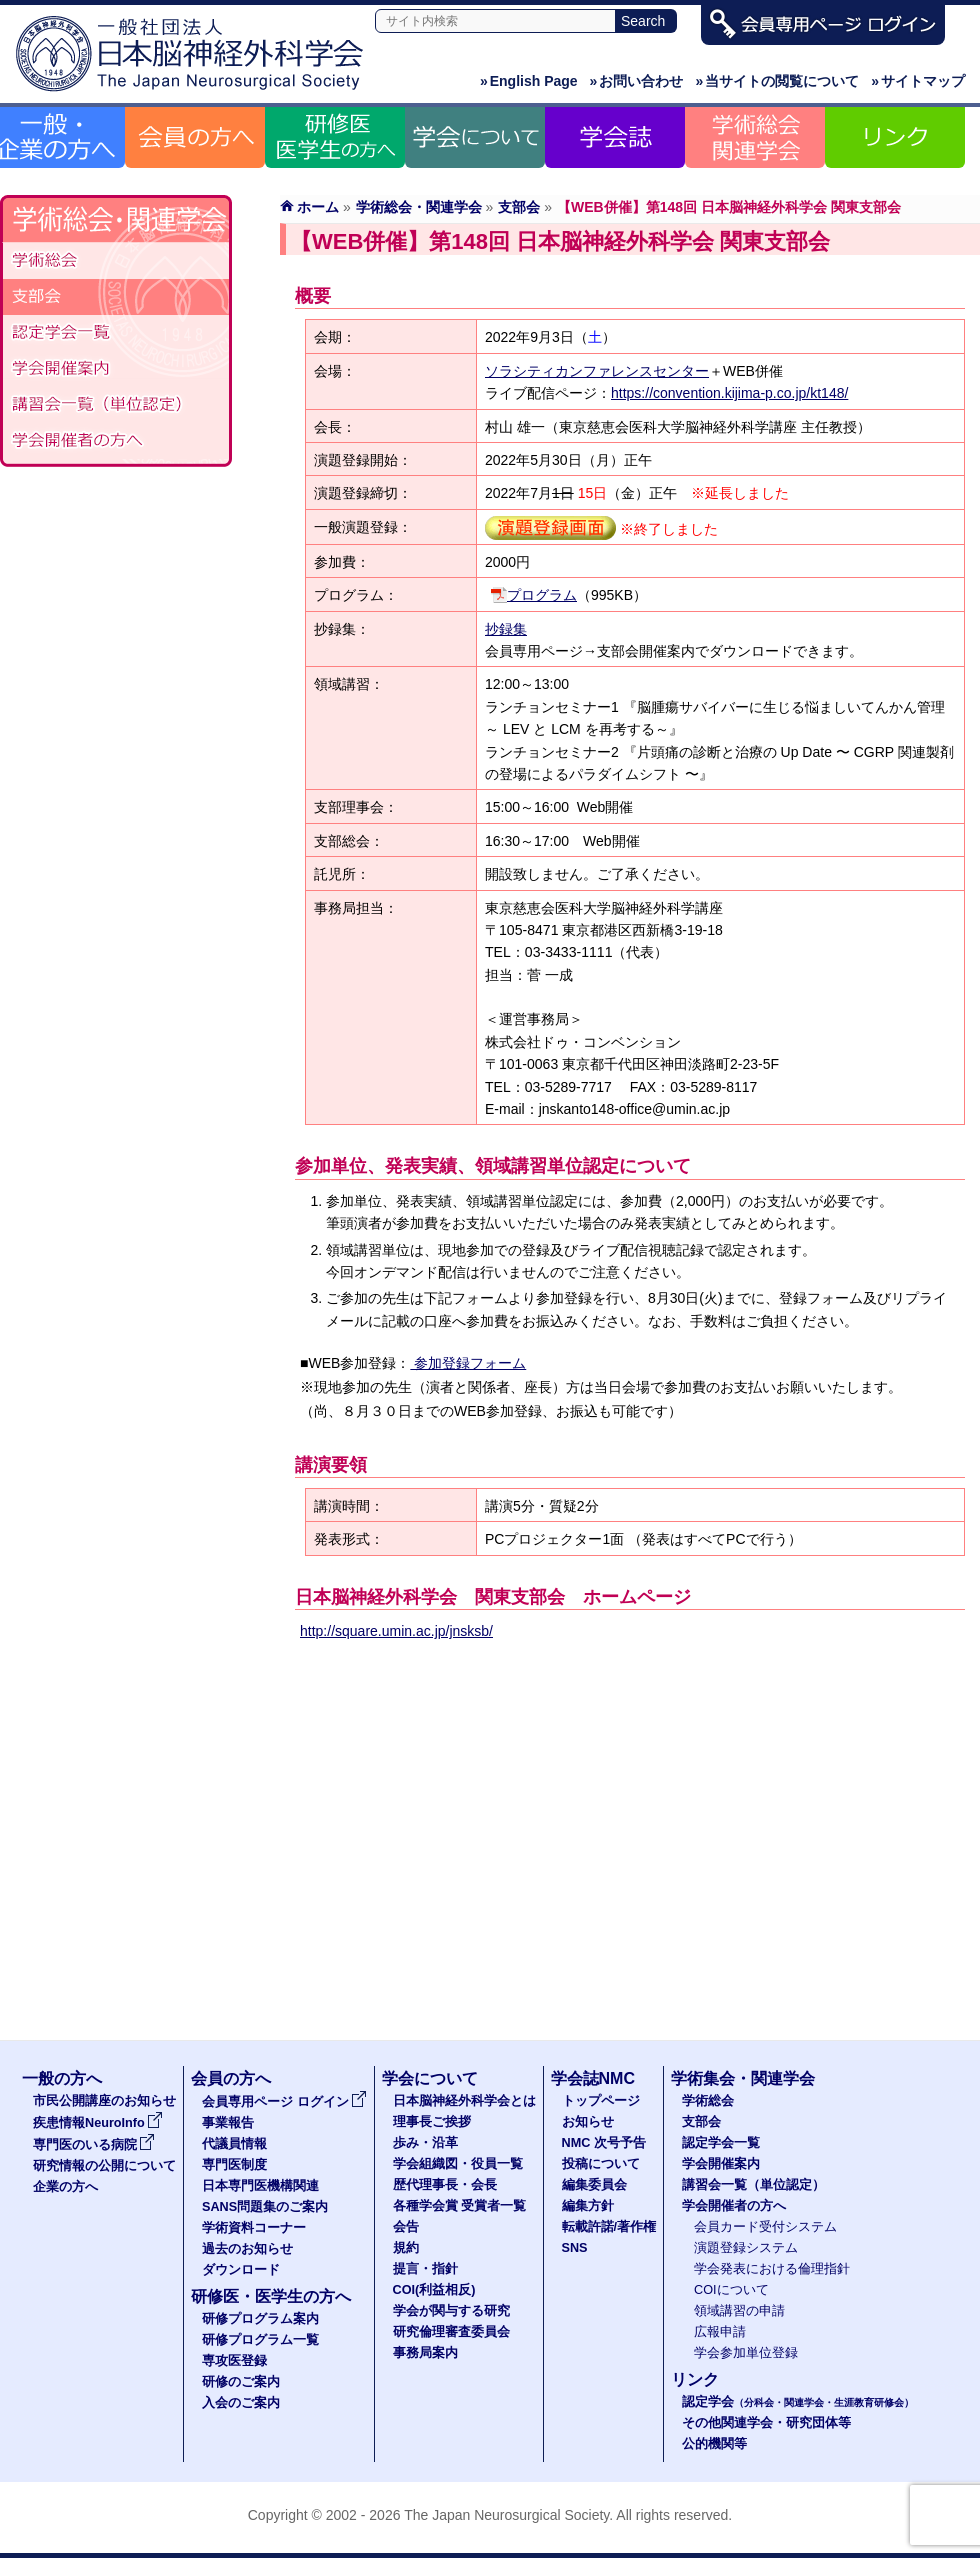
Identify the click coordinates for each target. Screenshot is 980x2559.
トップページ (601, 2101)
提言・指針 (425, 2269)
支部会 (519, 207)
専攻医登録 (234, 2361)
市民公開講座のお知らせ (104, 2101)
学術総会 (116, 261)
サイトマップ (918, 81)
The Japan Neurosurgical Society (506, 2515)
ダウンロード (241, 2270)
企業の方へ (65, 2187)
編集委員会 (594, 2185)
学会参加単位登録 (746, 2353)
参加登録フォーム (468, 1363)
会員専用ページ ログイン (284, 2102)
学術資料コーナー (254, 2228)
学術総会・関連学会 (419, 207)
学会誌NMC (593, 2078)
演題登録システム (746, 2248)
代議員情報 (234, 2144)
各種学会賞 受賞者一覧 (460, 2206)
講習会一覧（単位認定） (116, 405)
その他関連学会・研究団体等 (766, 2423)
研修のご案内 (241, 2382)
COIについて (731, 2290)
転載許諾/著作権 (609, 2227)
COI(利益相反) (434, 2290)
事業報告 (228, 2123)
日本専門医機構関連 (260, 2186)
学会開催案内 (116, 369)
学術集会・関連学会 (743, 2078)
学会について (430, 2078)
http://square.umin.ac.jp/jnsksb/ (396, 1631)
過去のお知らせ (247, 2249)
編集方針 (588, 2206)
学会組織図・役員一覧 (458, 2164)
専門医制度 (234, 2165)
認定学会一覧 (721, 2143)
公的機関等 (714, 2444)
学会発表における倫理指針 (772, 2269)
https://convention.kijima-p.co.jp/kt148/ (729, 393)
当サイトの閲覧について (777, 81)
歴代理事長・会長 (445, 2185)
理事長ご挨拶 (432, 2122)
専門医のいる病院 (94, 2145)
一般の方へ (62, 2078)
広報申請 (720, 2332)
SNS (575, 2248)
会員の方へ (231, 2078)
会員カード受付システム (765, 2227)
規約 (406, 2248)
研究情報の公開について (104, 2166)
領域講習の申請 (739, 2311)
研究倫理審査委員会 (451, 2332)
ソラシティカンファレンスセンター (597, 371)
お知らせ (588, 2122)
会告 (406, 2227)
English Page (529, 81)
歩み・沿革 (425, 2143)
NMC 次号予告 (604, 2143)
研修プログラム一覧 (260, 2340)
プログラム (542, 595)
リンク (695, 2379)
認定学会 (798, 2402)
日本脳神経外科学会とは (464, 2101)
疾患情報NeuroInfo (98, 2123)
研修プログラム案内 (260, 2319)
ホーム (318, 207)
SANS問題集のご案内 (265, 2207)
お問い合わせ (637, 81)
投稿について (601, 2164)
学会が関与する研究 (451, 2311)
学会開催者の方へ (116, 441)
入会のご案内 (241, 2403)
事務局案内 (425, 2353)
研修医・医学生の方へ (271, 2296)
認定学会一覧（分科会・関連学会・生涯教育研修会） (116, 333)
